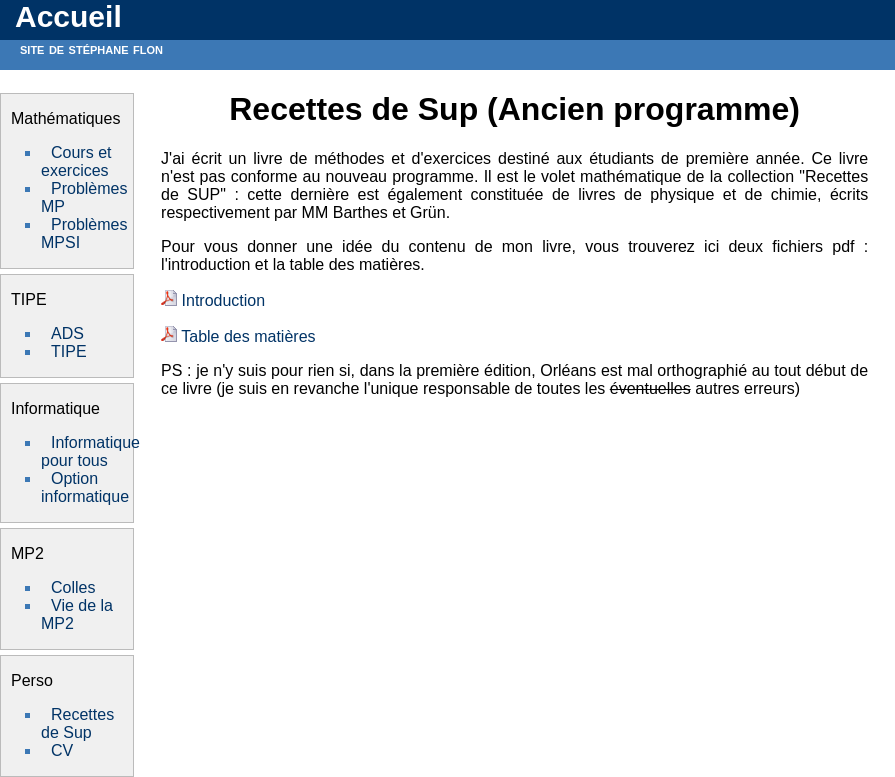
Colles (73, 587)
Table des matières (238, 336)
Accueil (68, 16)
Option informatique (85, 487)
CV (62, 750)
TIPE (69, 351)
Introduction (213, 300)
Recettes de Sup (77, 723)
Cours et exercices (76, 161)
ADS (67, 333)
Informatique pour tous (90, 451)
